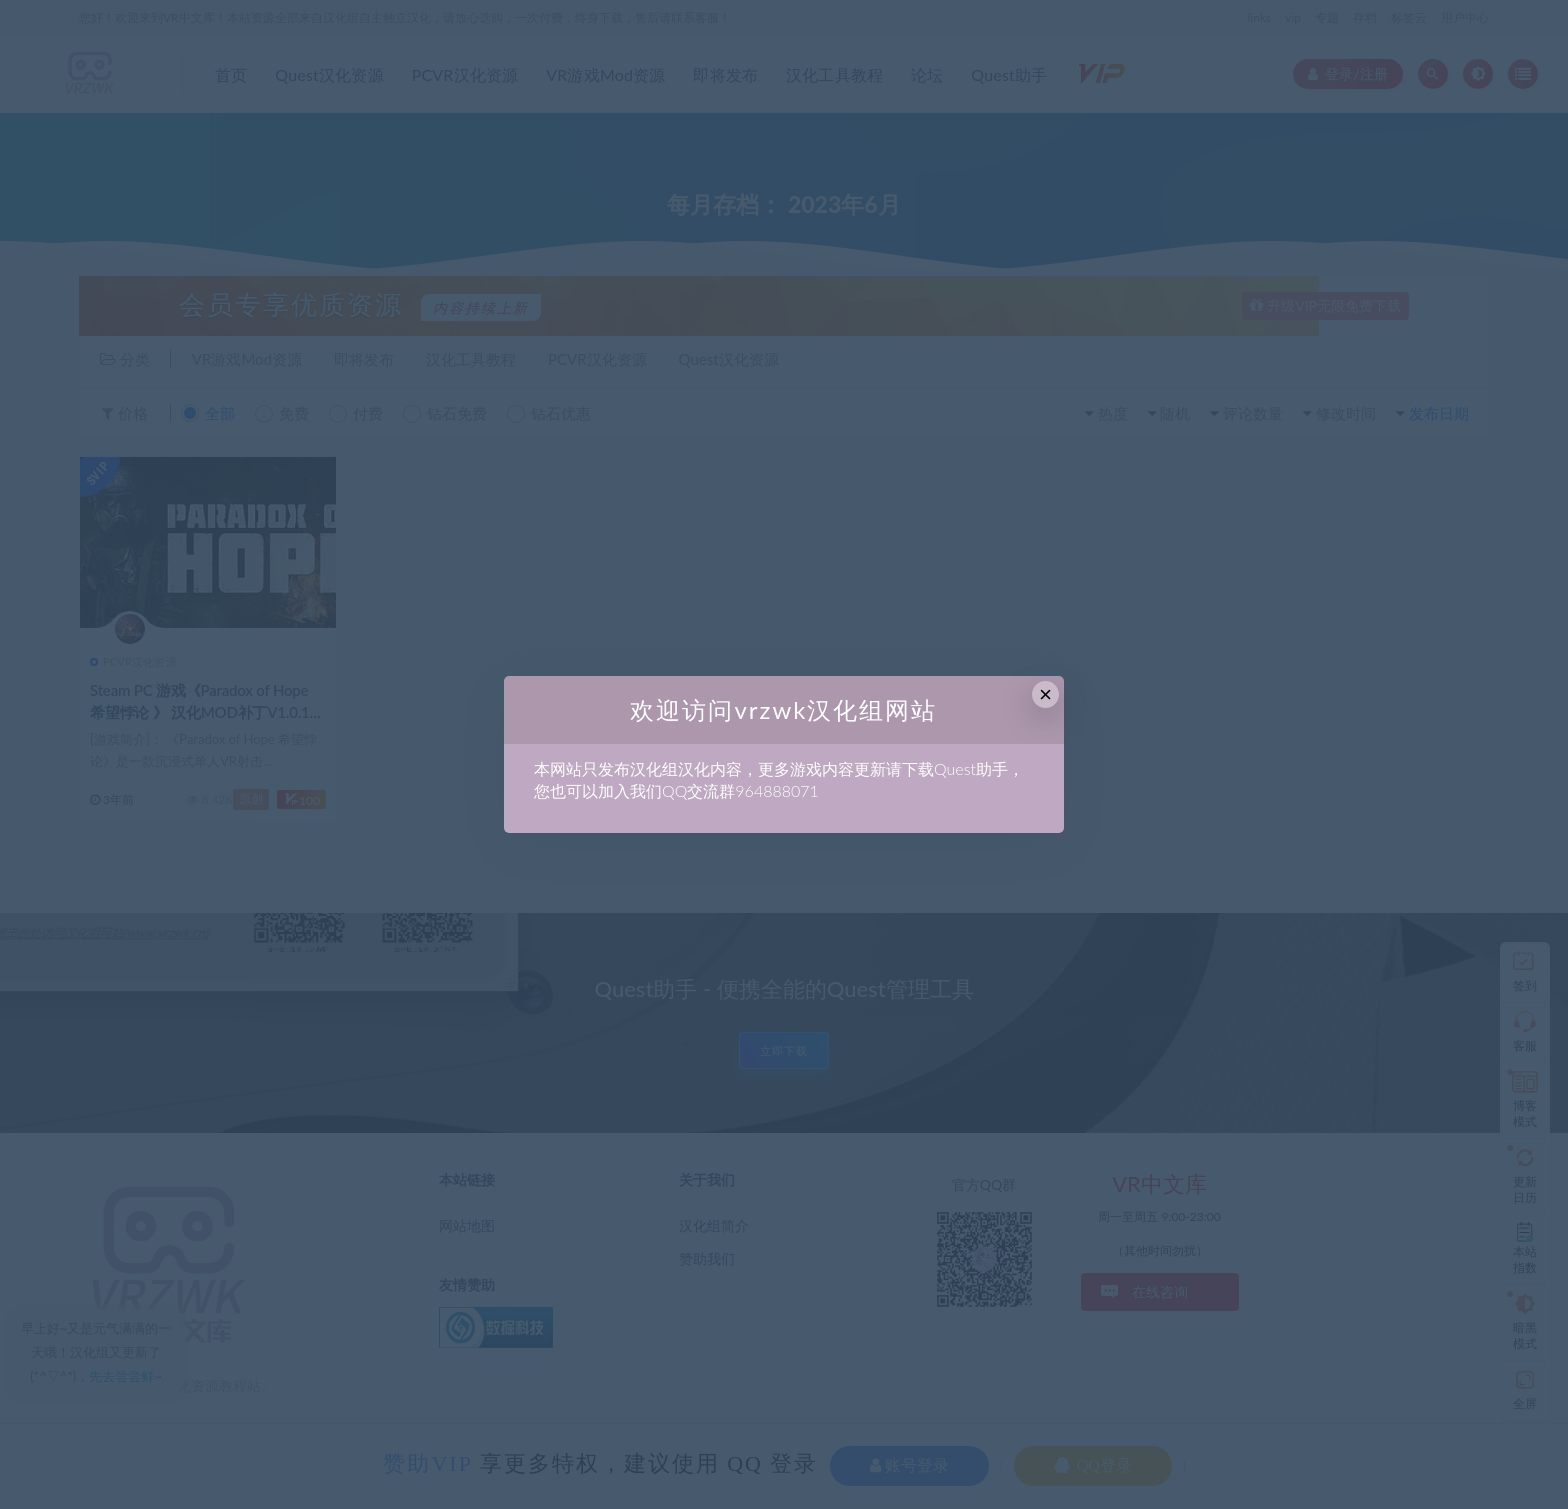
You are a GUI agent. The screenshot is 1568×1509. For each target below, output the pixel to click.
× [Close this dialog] (1045, 694)
